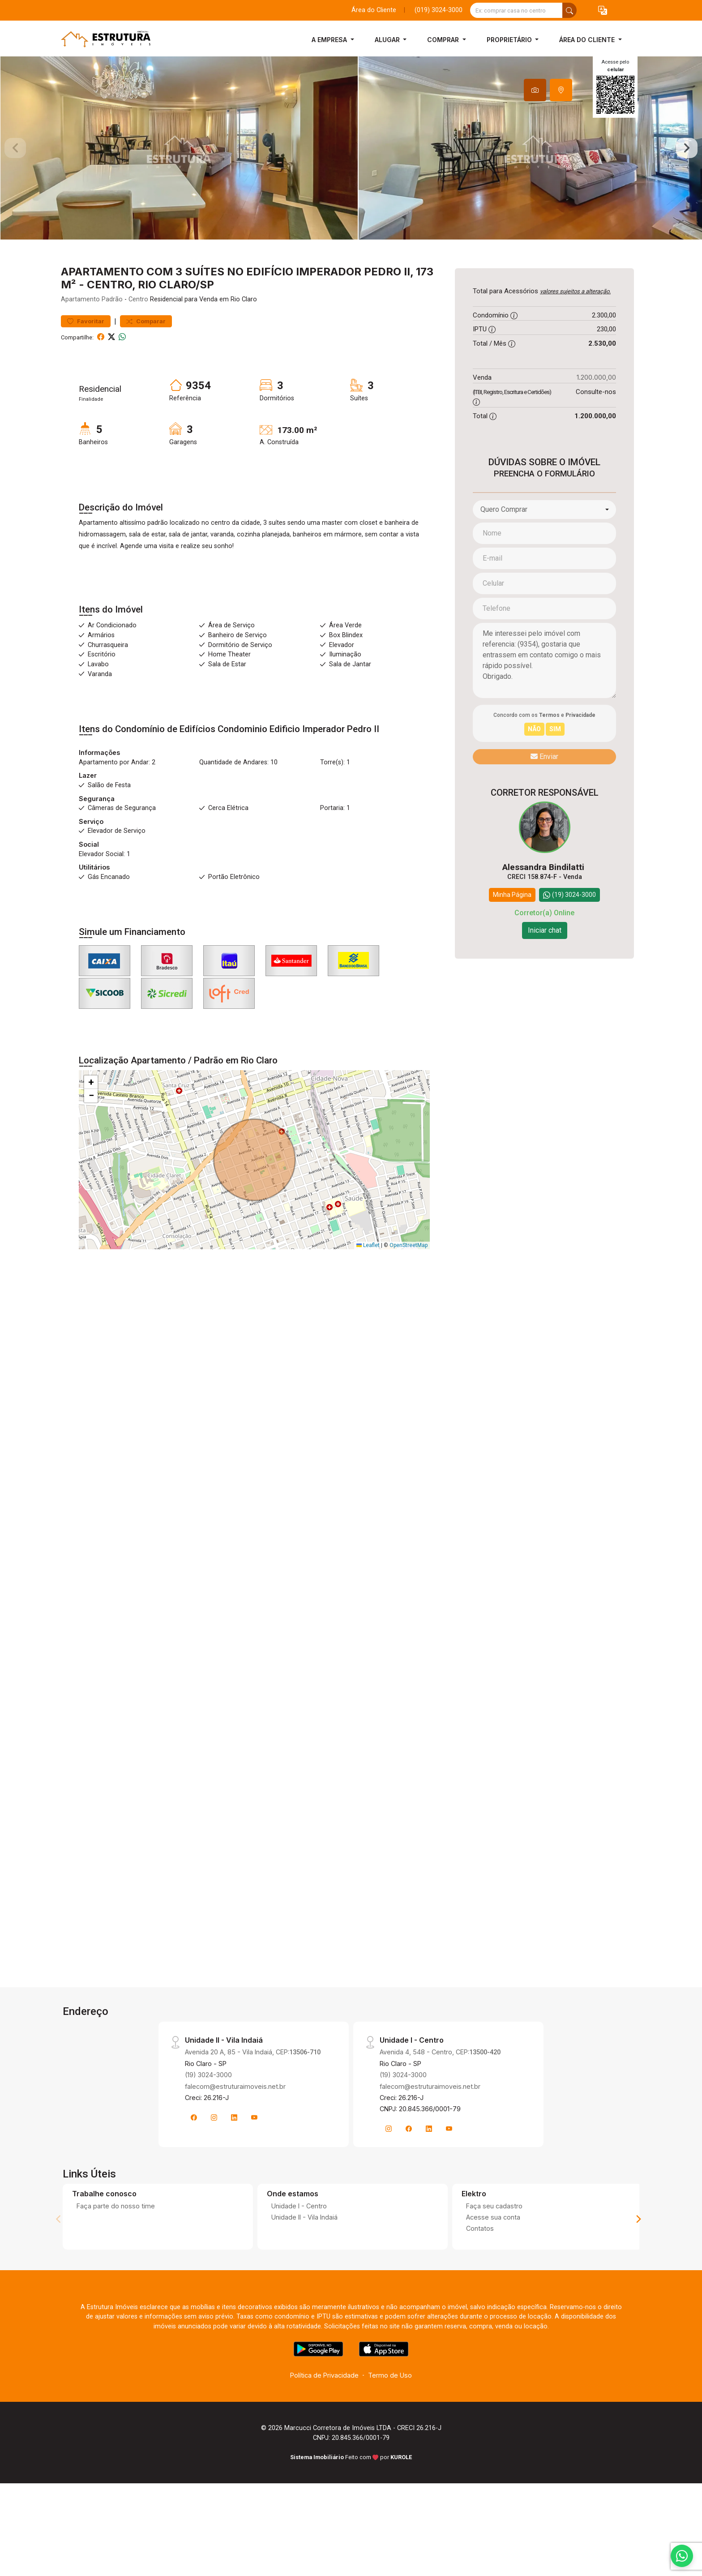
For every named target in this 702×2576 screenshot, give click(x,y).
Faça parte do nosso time (116, 2246)
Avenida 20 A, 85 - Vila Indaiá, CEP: (253, 2092)
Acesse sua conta (493, 2257)
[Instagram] (214, 2158)
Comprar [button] (444, 39)
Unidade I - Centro (299, 2246)
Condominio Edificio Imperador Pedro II (298, 769)
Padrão (112, 340)
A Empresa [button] (330, 39)
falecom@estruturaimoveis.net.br (235, 2126)
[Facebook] (194, 2158)
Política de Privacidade (324, 2416)
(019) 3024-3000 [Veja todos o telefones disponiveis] (438, 10)
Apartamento (80, 340)
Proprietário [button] (510, 39)
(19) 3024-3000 (208, 2115)
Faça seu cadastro (494, 2246)
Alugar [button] (388, 39)
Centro (138, 340)
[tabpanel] (351, 168)
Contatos (480, 2268)
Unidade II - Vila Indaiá (304, 2257)
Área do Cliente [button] (587, 39)
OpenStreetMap (409, 1285)
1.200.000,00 (596, 418)
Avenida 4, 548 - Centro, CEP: (440, 2092)
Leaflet (368, 1285)
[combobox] (544, 549)
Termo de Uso (390, 2416)
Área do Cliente (373, 10)
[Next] (638, 2259)
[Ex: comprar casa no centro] (516, 10)
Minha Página (512, 935)
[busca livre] (569, 10)
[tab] (535, 90)
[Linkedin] (234, 2158)
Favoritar (85, 361)
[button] (602, 10)
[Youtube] (254, 2158)
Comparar (146, 361)
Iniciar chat (544, 970)
